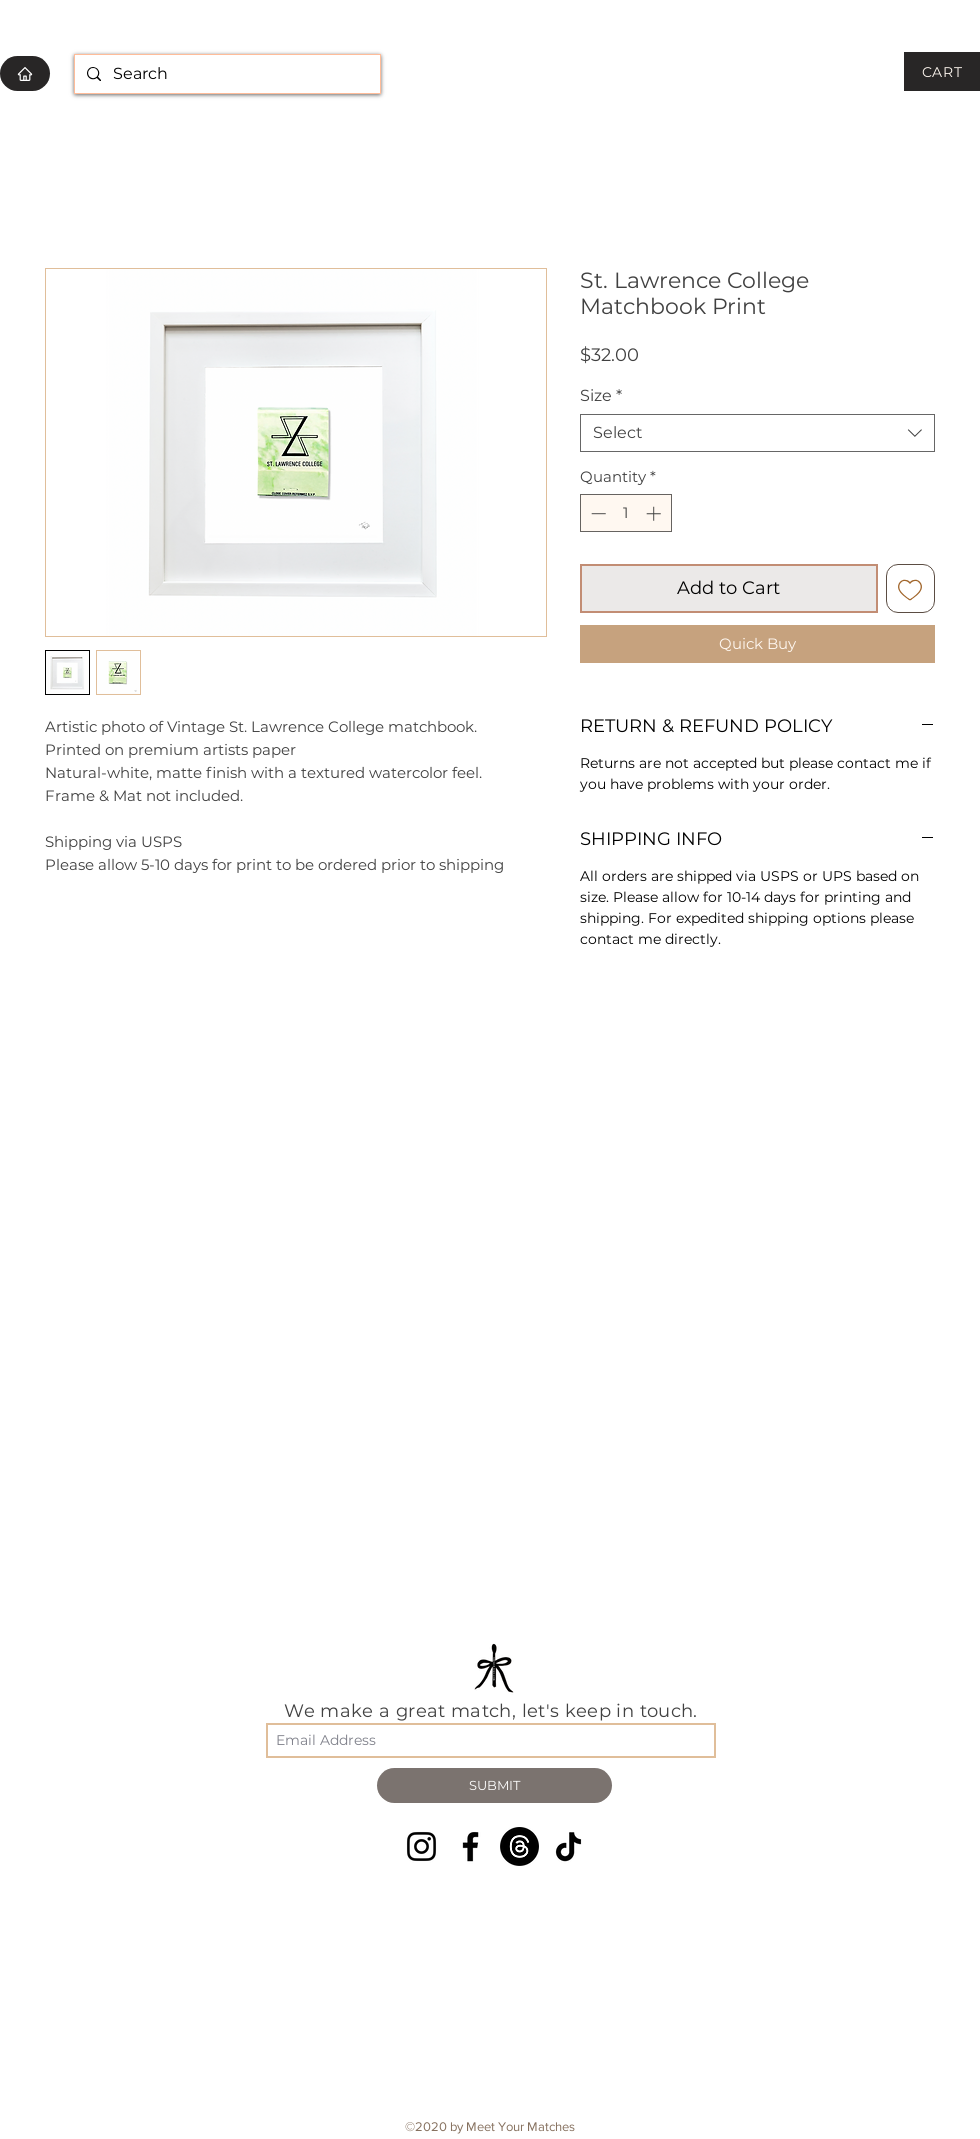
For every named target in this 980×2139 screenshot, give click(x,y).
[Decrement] (596, 513)
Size (601, 395)
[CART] (942, 71)
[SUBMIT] (494, 1785)
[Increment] (655, 513)
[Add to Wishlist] (910, 588)
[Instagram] (421, 1846)
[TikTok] (568, 1846)
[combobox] (757, 433)
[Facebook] (470, 1846)
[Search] (225, 74)
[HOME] (25, 73)
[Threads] (519, 1846)
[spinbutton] (625, 513)
